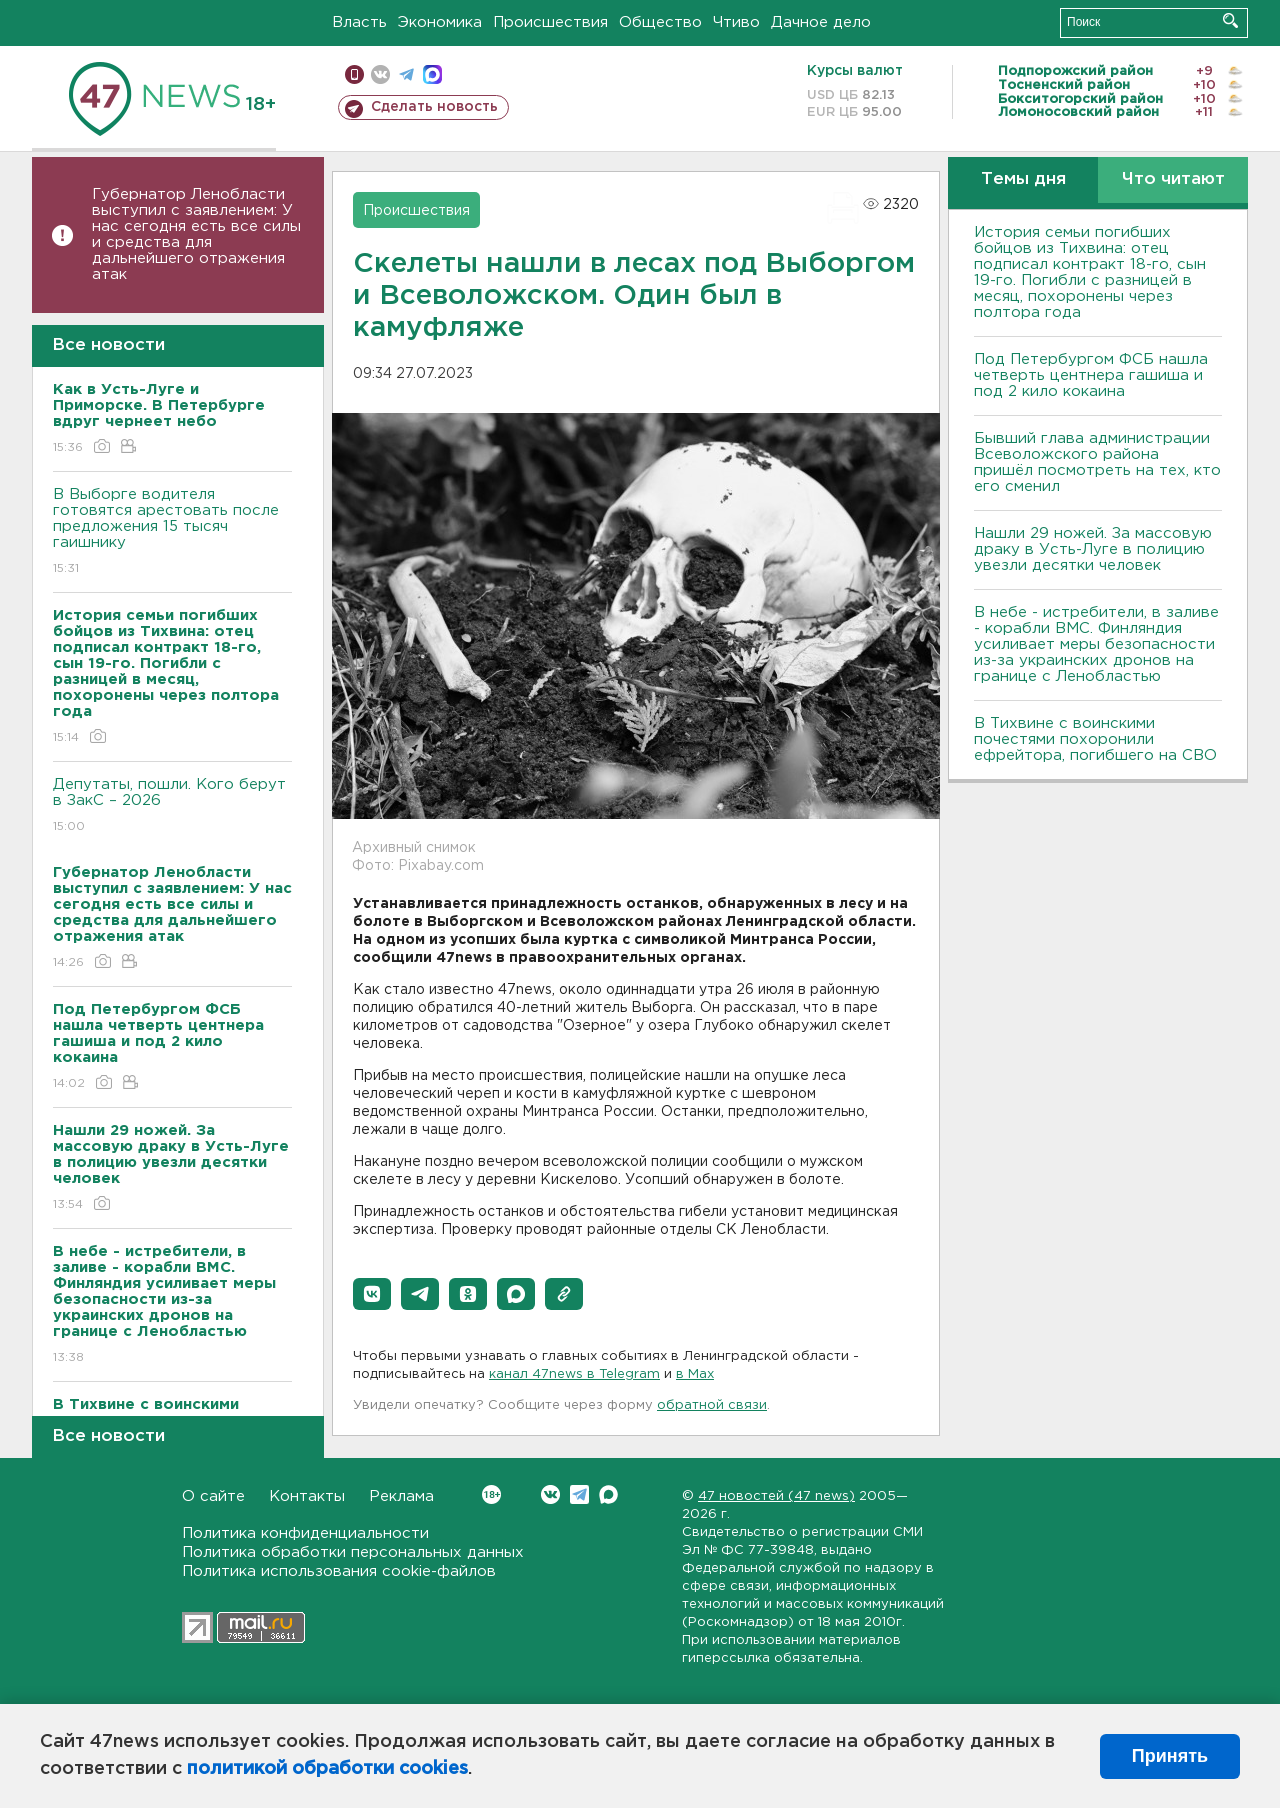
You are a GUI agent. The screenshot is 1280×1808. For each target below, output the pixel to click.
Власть (359, 22)
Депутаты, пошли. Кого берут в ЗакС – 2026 (172, 806)
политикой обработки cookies (327, 1769)
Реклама (401, 1496)
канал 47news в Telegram (574, 1374)
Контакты (307, 1496)
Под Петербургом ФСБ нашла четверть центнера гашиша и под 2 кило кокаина (1091, 375)
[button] (372, 1294)
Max (608, 1494)
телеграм (406, 74)
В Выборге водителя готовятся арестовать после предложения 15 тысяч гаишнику (172, 532)
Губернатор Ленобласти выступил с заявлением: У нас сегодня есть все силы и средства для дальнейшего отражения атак (196, 234)
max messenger (432, 74)
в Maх (695, 1374)
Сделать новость (434, 107)
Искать (1230, 20)
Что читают (1173, 179)
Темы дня (1023, 179)
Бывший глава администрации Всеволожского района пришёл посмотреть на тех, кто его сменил (1097, 462)
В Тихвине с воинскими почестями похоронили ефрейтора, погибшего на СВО (1095, 739)
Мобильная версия (354, 74)
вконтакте (380, 74)
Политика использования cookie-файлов (339, 1571)
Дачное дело (821, 22)
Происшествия (550, 22)
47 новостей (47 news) (776, 1496)
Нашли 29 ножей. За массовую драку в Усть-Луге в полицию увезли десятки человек (1093, 549)
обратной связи (712, 1405)
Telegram (579, 1494)
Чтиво (736, 22)
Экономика (440, 22)
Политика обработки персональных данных (353, 1552)
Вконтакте (491, 1494)
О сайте (213, 1496)
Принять (1170, 1756)
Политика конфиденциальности (305, 1533)
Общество (660, 22)
